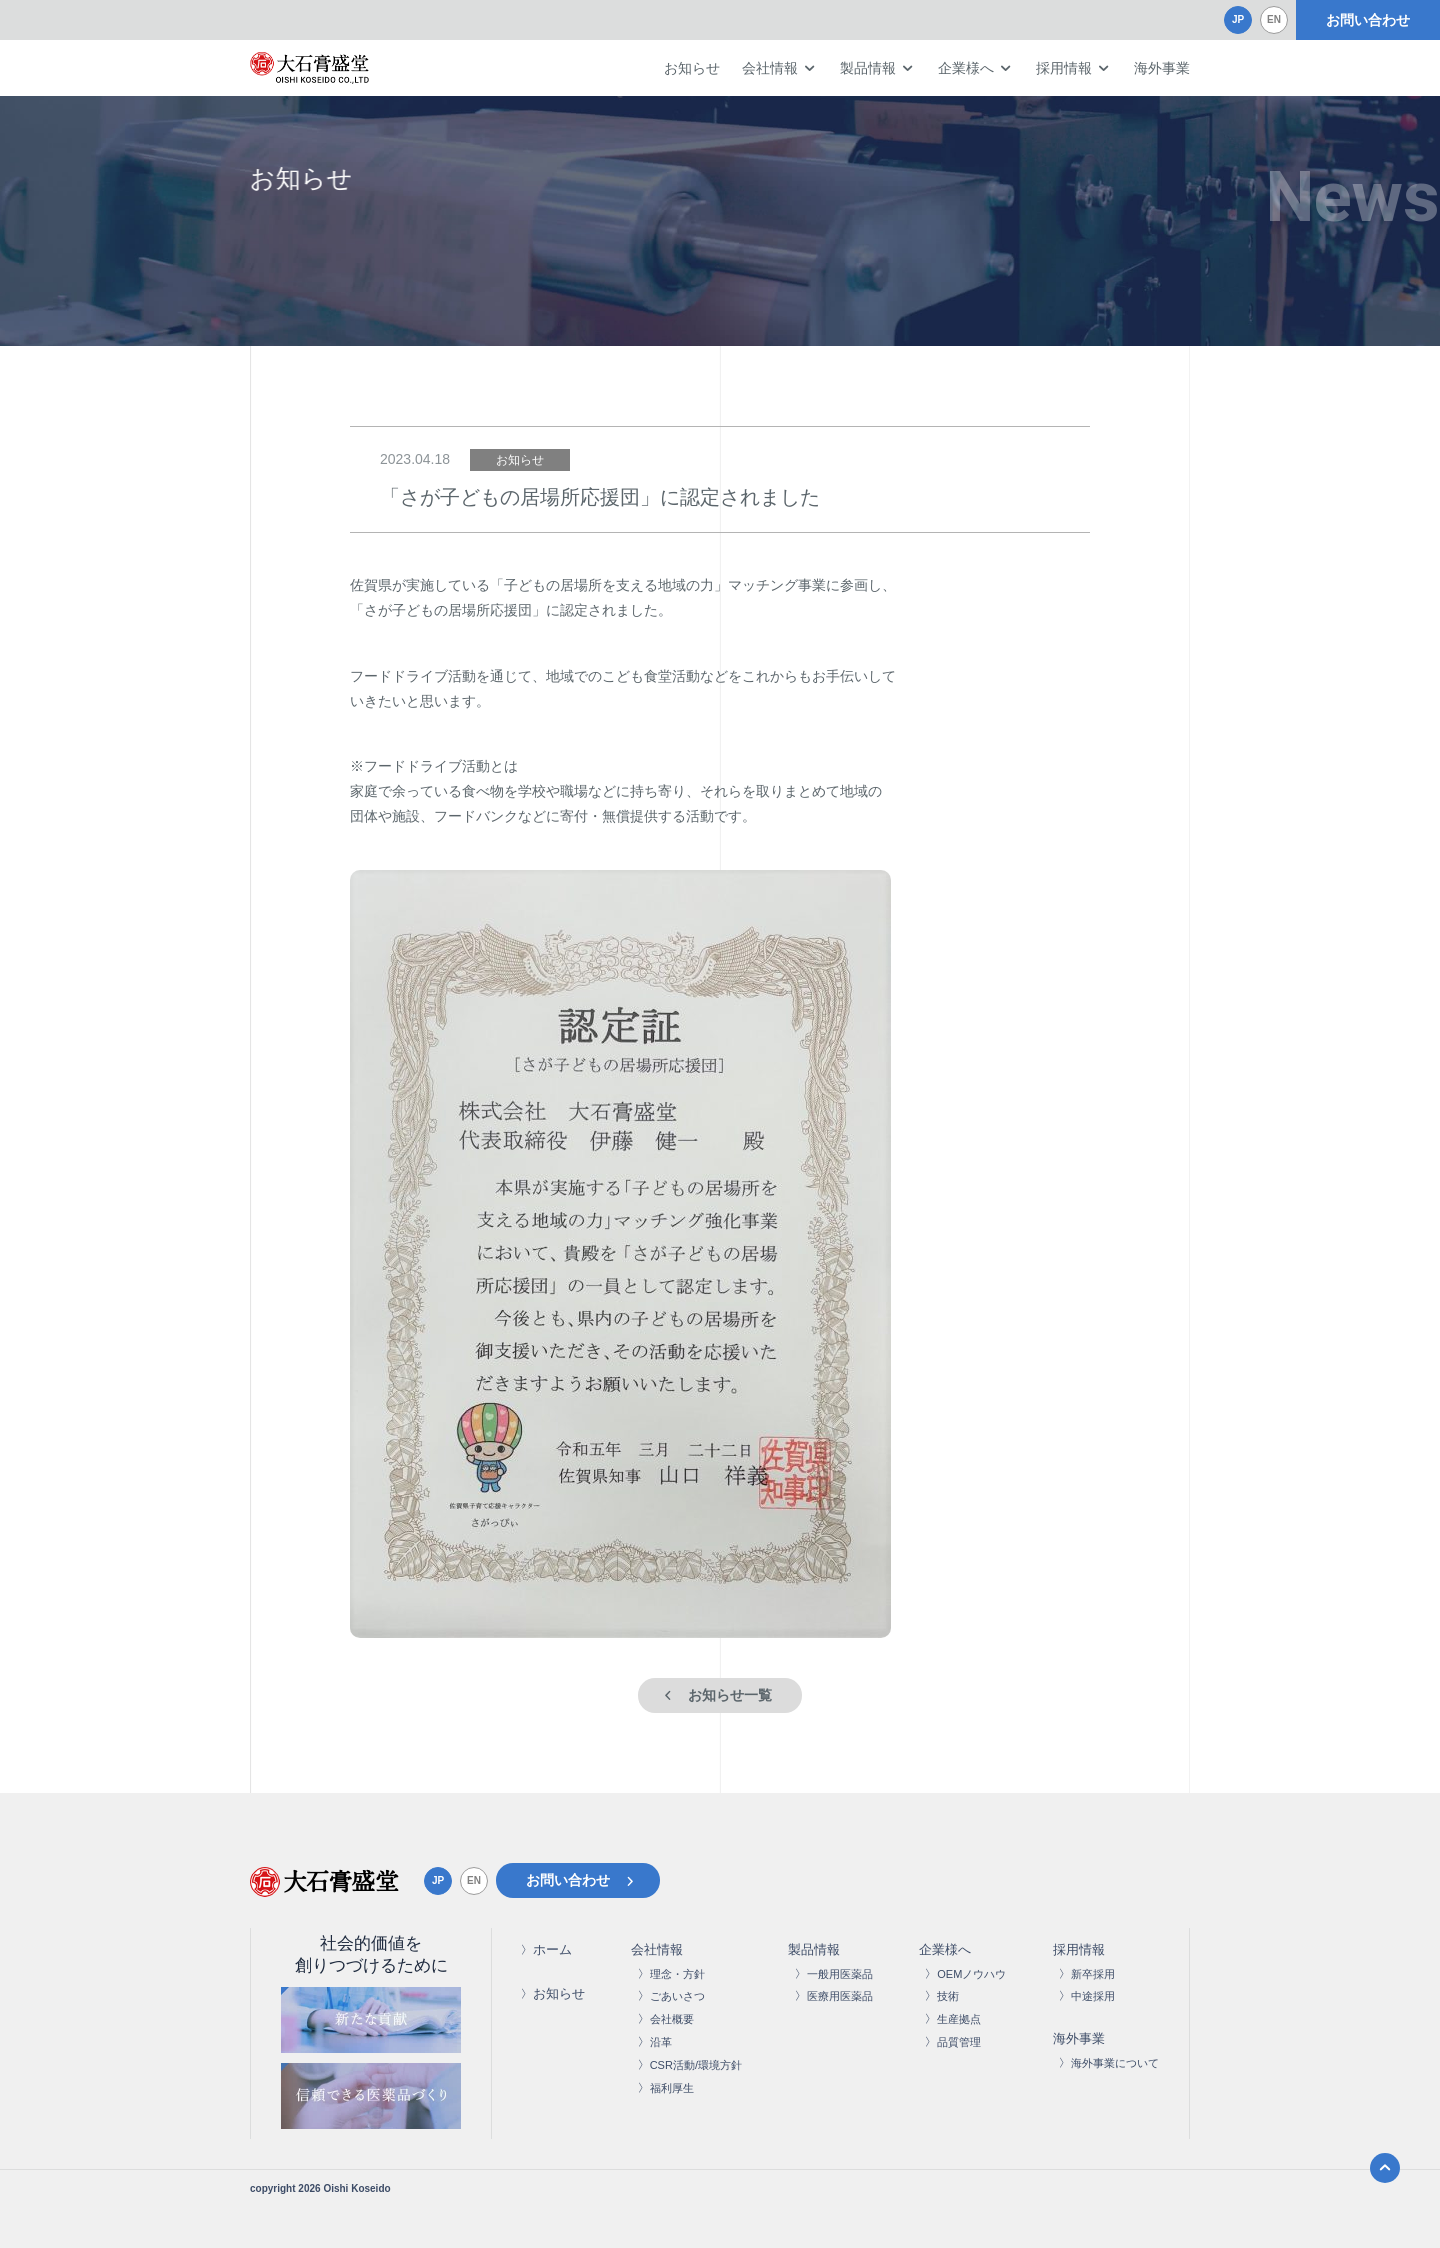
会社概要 (672, 2019)
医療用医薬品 (840, 1996)
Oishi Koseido (356, 2188)
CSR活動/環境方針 (696, 2065)
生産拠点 (959, 2019)
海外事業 (1162, 68)
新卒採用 (1093, 1974)
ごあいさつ (677, 1996)
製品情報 (868, 68)
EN (1274, 19)
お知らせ (692, 68)
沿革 (661, 2042)
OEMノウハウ (971, 1974)
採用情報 (1064, 68)
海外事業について (1115, 2063)
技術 (948, 1996)
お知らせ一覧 (730, 1695)
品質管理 (959, 2042)
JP (1238, 19)
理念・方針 (677, 1974)
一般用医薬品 (840, 1974)
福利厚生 (672, 2088)
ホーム (552, 1949)
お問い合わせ (1368, 20)
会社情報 (770, 68)
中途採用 (1093, 1996)
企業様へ (966, 68)
